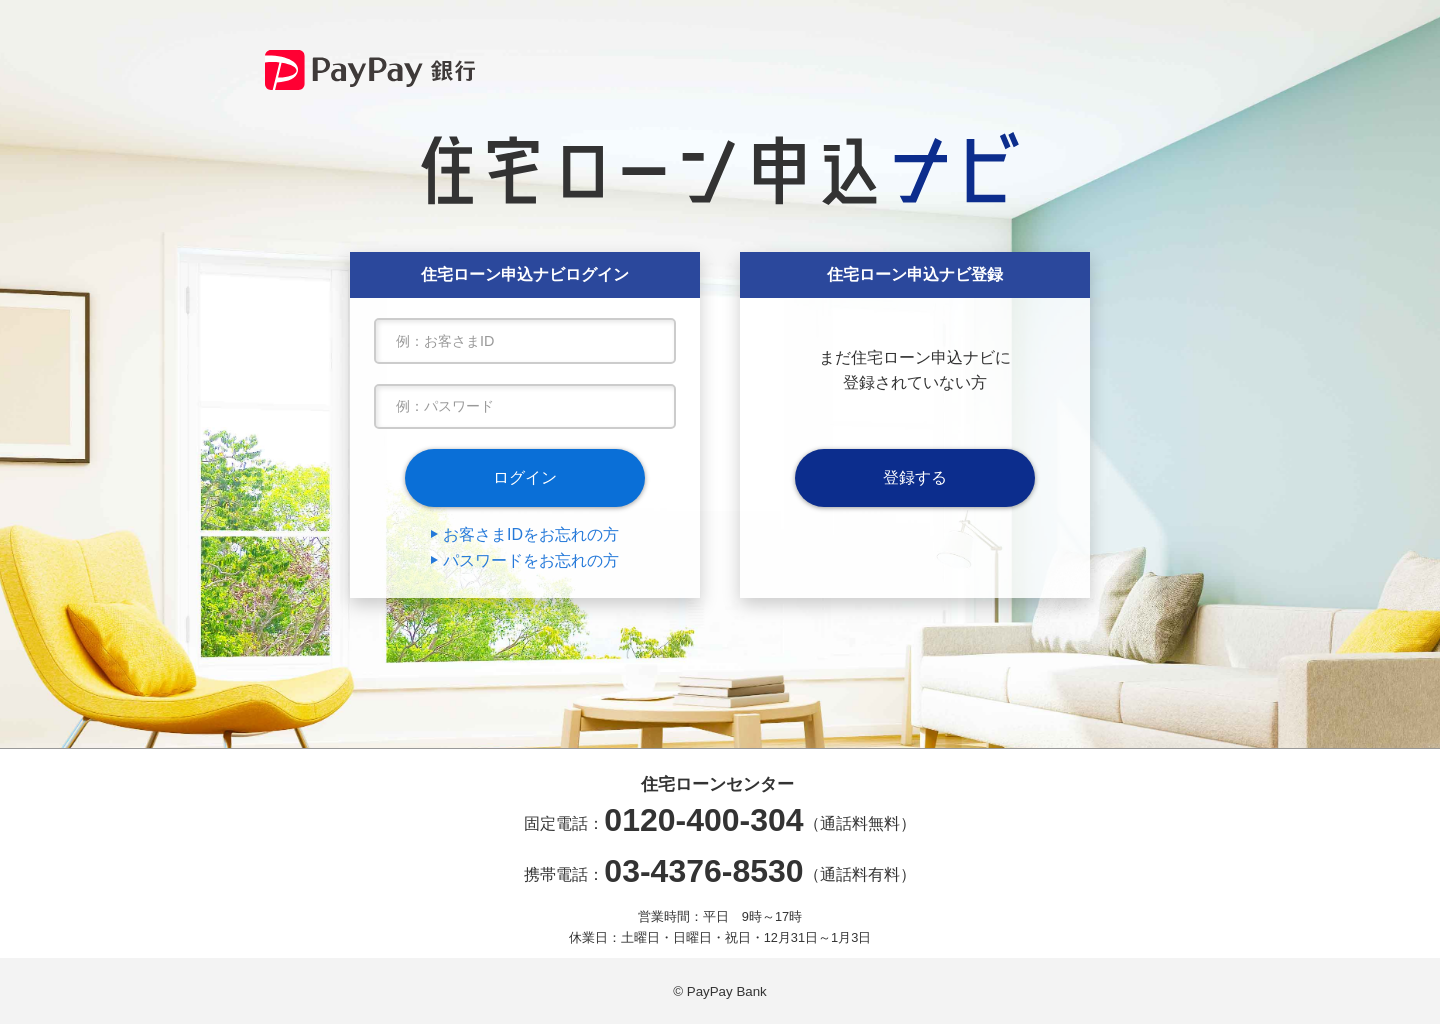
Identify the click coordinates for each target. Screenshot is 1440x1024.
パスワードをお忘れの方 (531, 560)
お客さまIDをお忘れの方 (531, 534)
